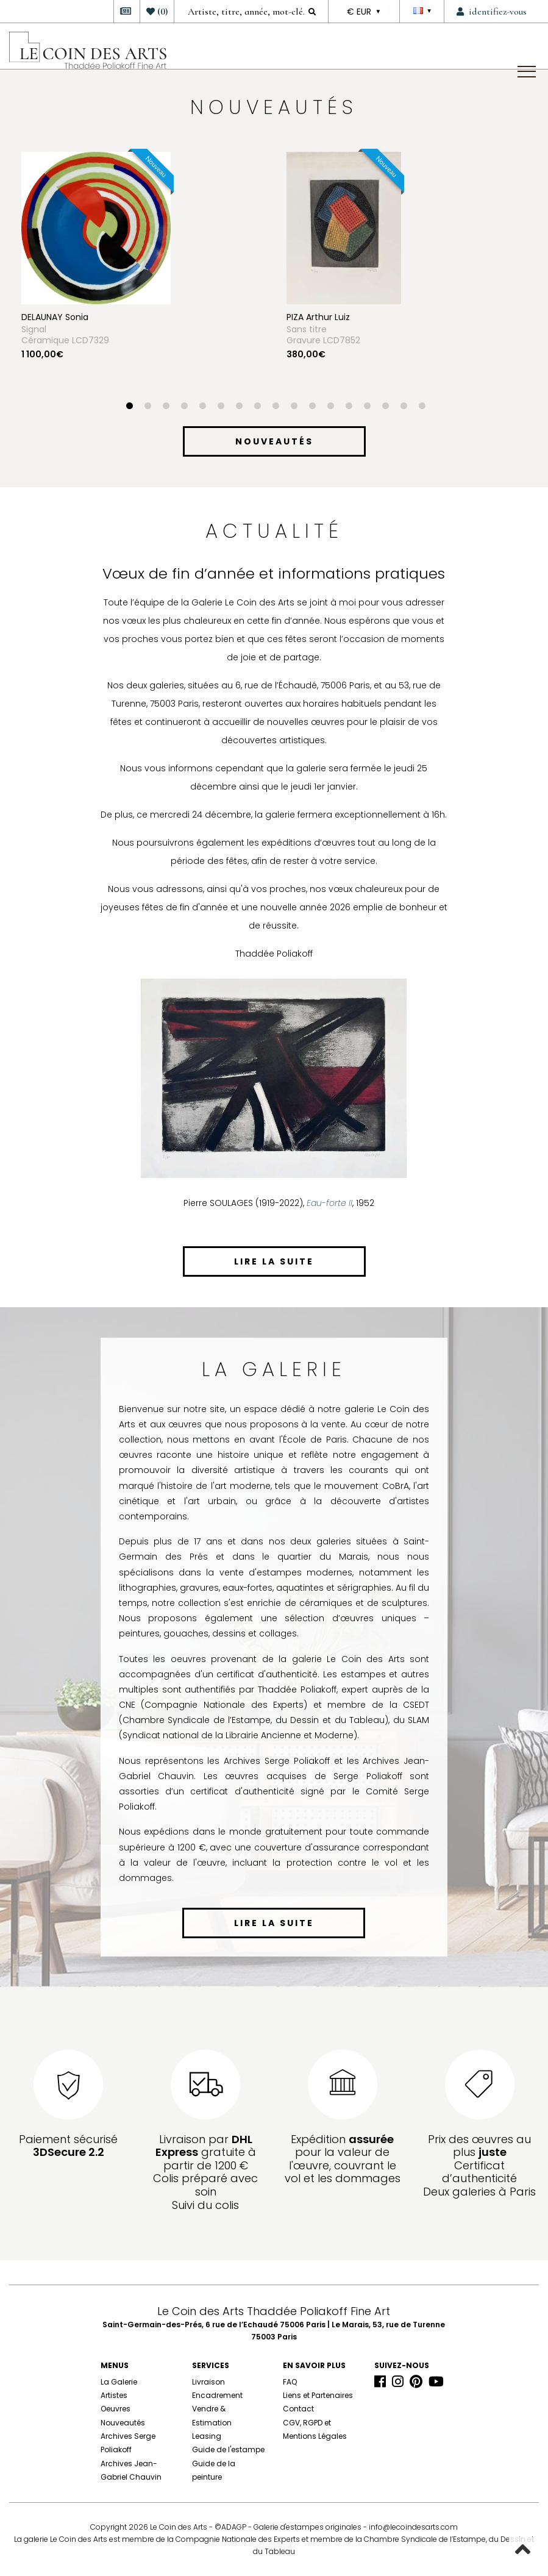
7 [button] (239, 407)
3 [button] (166, 407)
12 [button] (331, 407)
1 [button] (130, 407)
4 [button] (184, 407)
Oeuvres (115, 2408)
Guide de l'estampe (228, 2449)
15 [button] (386, 407)
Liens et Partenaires (318, 2395)
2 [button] (148, 407)
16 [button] (404, 407)
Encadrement (217, 2395)
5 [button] (203, 407)
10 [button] (294, 407)
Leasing (206, 2436)
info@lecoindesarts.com (413, 2527)
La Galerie (119, 2382)
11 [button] (312, 407)
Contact (298, 2408)
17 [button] (422, 407)
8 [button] (258, 407)
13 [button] (349, 407)
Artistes (114, 2395)
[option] (141, 277)
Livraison (208, 2382)
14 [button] (367, 407)
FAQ (290, 2382)
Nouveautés (123, 2422)
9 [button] (276, 407)
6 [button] (221, 407)
